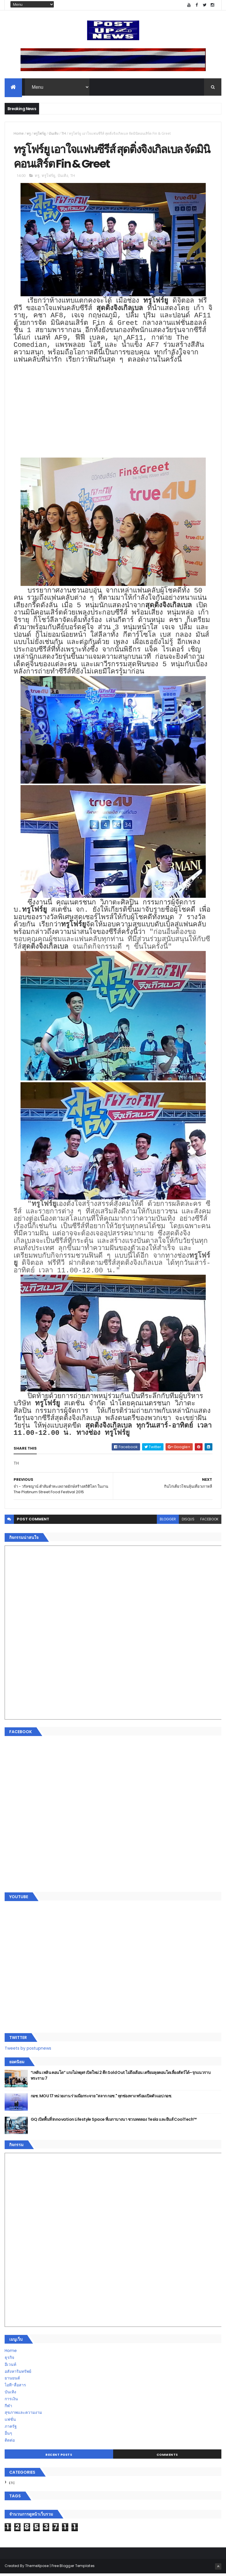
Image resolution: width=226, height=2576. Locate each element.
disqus (188, 1521)
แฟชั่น (10, 2422)
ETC (12, 2485)
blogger (168, 1521)
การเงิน (11, 2401)
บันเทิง (53, 134)
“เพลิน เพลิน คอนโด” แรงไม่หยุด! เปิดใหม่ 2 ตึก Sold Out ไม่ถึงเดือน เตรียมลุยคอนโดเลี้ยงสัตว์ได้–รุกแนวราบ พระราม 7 (121, 2078)
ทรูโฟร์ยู (40, 134)
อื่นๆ (8, 2436)
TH (63, 134)
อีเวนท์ (10, 2367)
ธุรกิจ (9, 2360)
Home (19, 134)
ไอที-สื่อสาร (15, 2387)
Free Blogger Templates (73, 2568)
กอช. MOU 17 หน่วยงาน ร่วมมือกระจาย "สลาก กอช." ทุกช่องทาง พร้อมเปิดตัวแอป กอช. (101, 2098)
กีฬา (8, 2408)
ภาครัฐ (11, 2429)
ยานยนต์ (12, 2380)
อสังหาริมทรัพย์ (18, 2374)
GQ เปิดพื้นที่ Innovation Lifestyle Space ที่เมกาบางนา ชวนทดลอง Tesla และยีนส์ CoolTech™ (114, 2122)
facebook (209, 1521)
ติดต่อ (10, 2442)
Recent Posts (58, 2457)
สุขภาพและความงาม (23, 2415)
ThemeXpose (37, 2568)
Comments (167, 2457)
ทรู (29, 134)
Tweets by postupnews (28, 2050)
